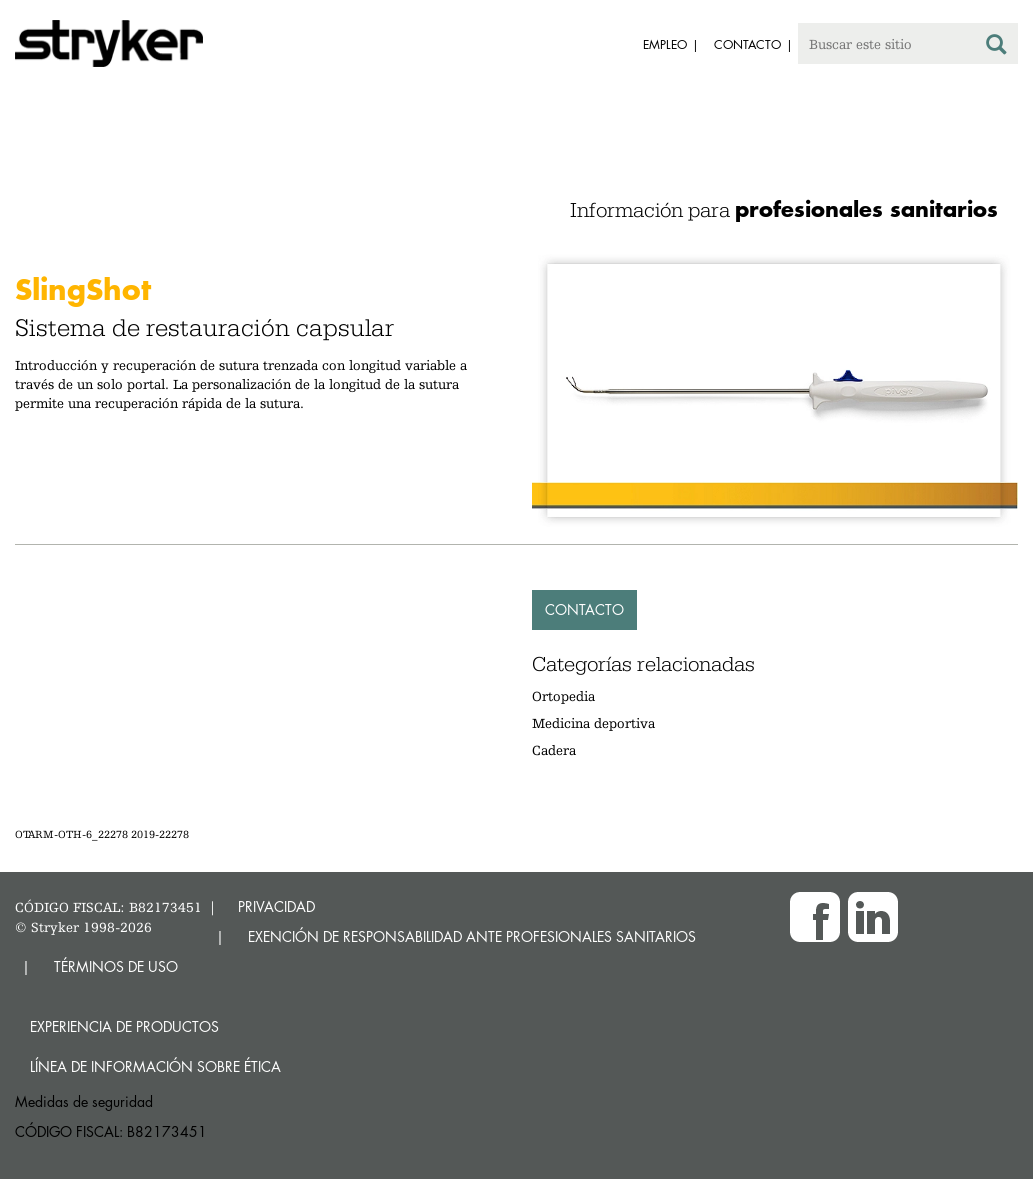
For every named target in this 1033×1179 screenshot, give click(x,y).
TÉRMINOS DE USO (116, 966)
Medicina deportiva (593, 723)
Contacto (584, 609)
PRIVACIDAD (276, 906)
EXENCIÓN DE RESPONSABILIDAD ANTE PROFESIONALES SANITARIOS (472, 936)
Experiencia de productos (124, 1026)
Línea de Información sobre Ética (155, 1066)
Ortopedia (563, 696)
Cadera (554, 750)
